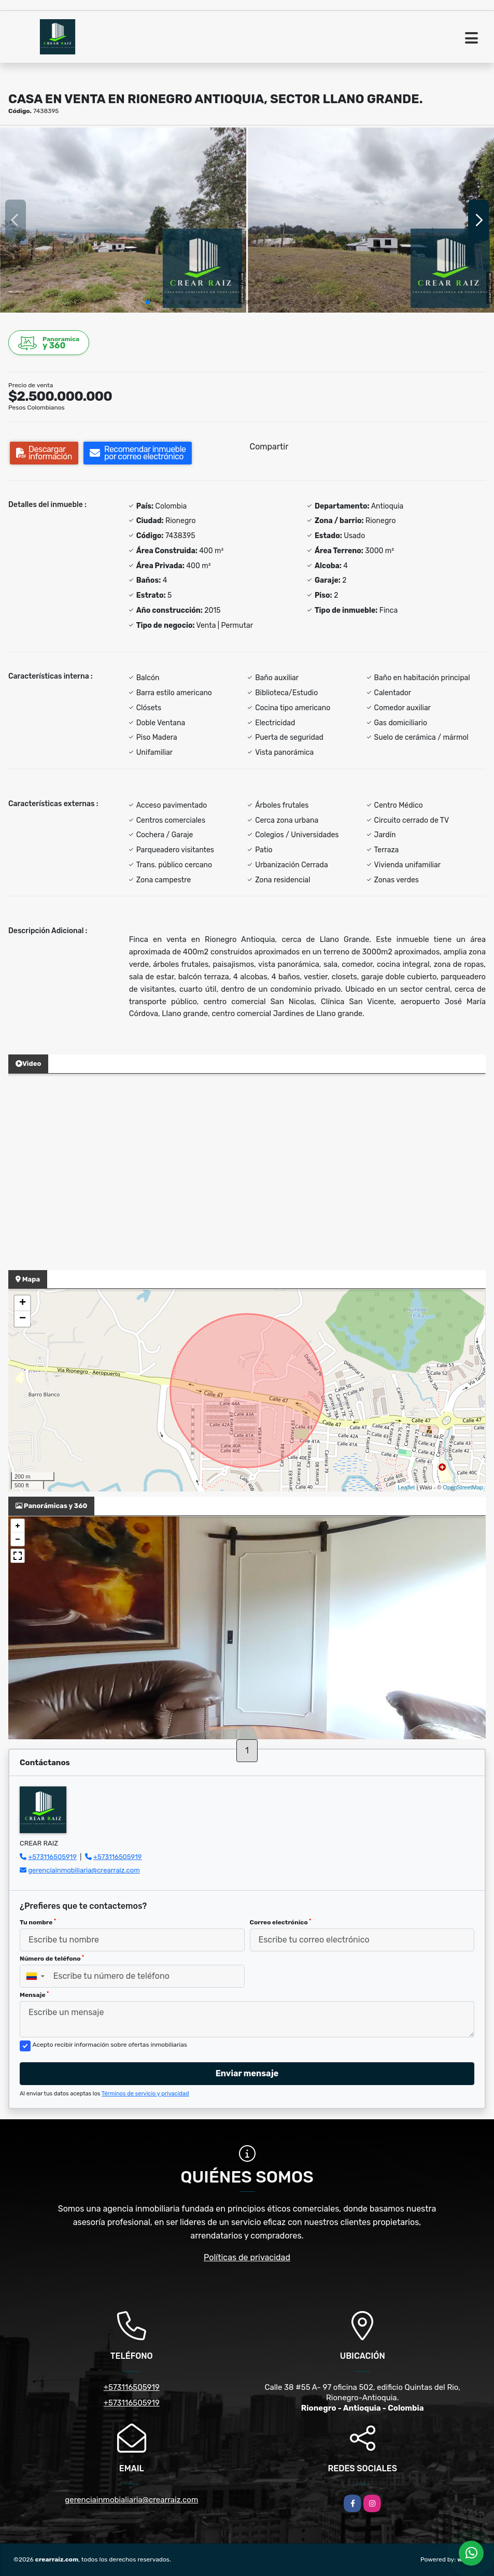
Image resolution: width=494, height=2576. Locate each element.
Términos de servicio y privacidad (145, 2093)
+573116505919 (52, 1857)
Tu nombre (38, 1922)
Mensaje (34, 1995)
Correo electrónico (281, 1922)
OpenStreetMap (463, 1487)
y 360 (49, 342)
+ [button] (22, 1303)
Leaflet (406, 1487)
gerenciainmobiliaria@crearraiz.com (84, 1870)
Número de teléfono (52, 1958)
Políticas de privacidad (247, 2257)
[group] (123, 220)
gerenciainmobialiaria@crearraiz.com (131, 2499)
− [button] (22, 1319)
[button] (148, 302)
